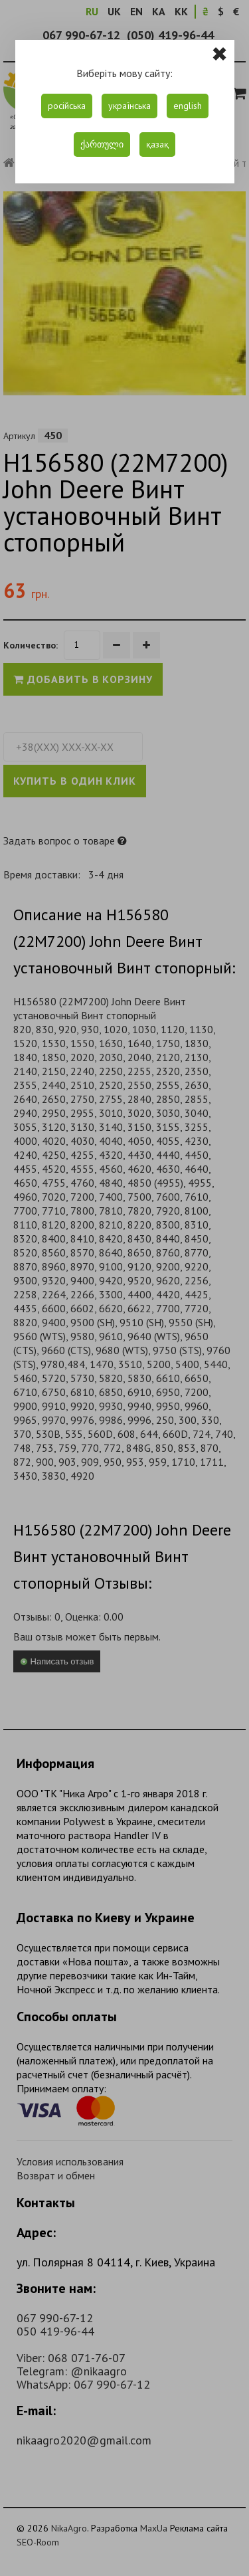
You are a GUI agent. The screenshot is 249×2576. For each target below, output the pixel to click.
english (187, 106)
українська (129, 106)
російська (67, 106)
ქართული (102, 144)
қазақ (157, 144)
